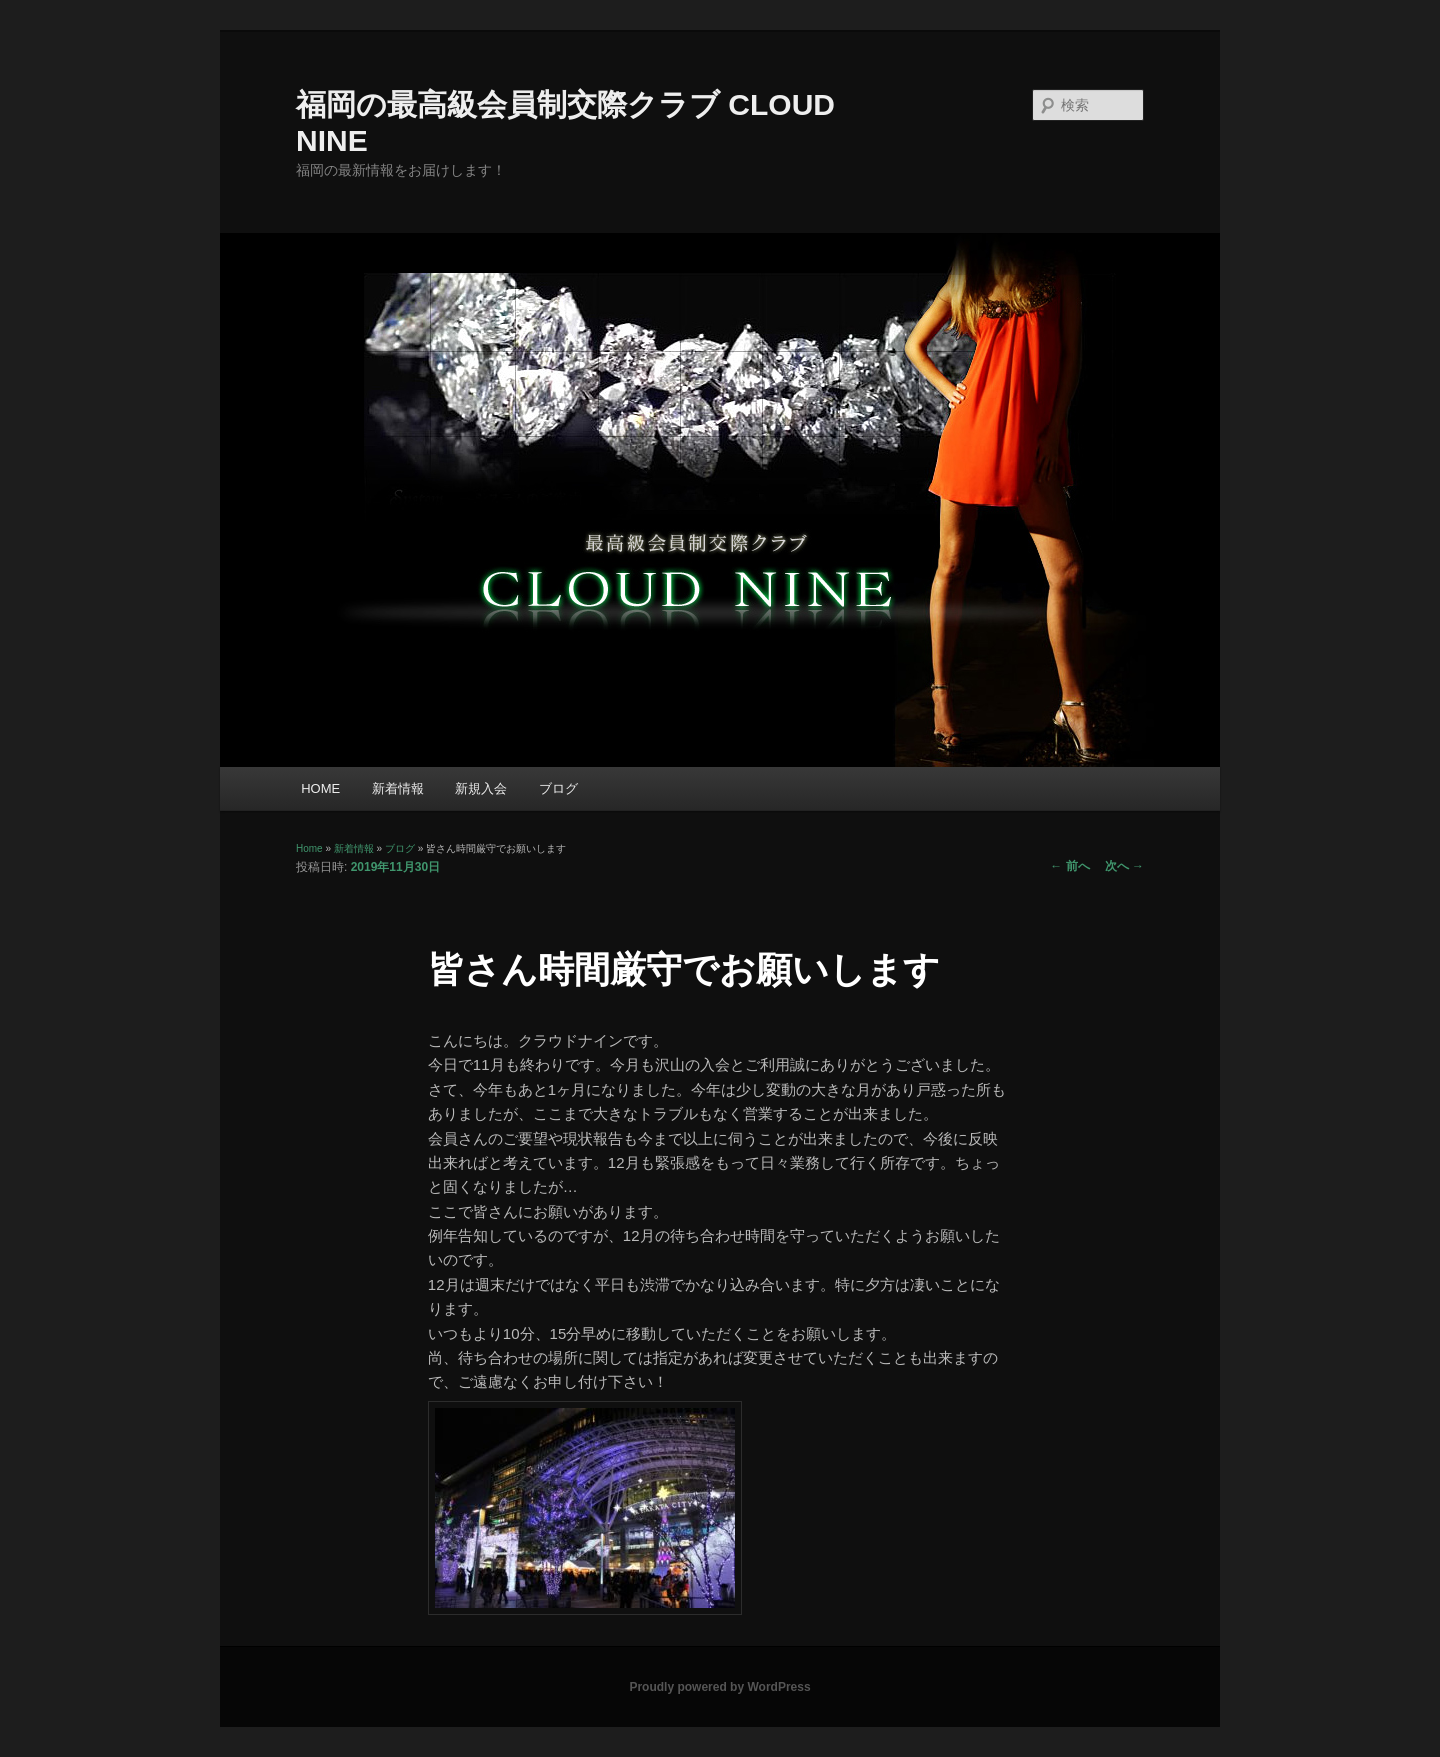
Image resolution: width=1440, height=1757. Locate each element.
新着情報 (398, 788)
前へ (1069, 866)
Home (309, 848)
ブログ (558, 788)
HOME (320, 788)
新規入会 (481, 788)
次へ (1124, 866)
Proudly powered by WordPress (719, 1687)
